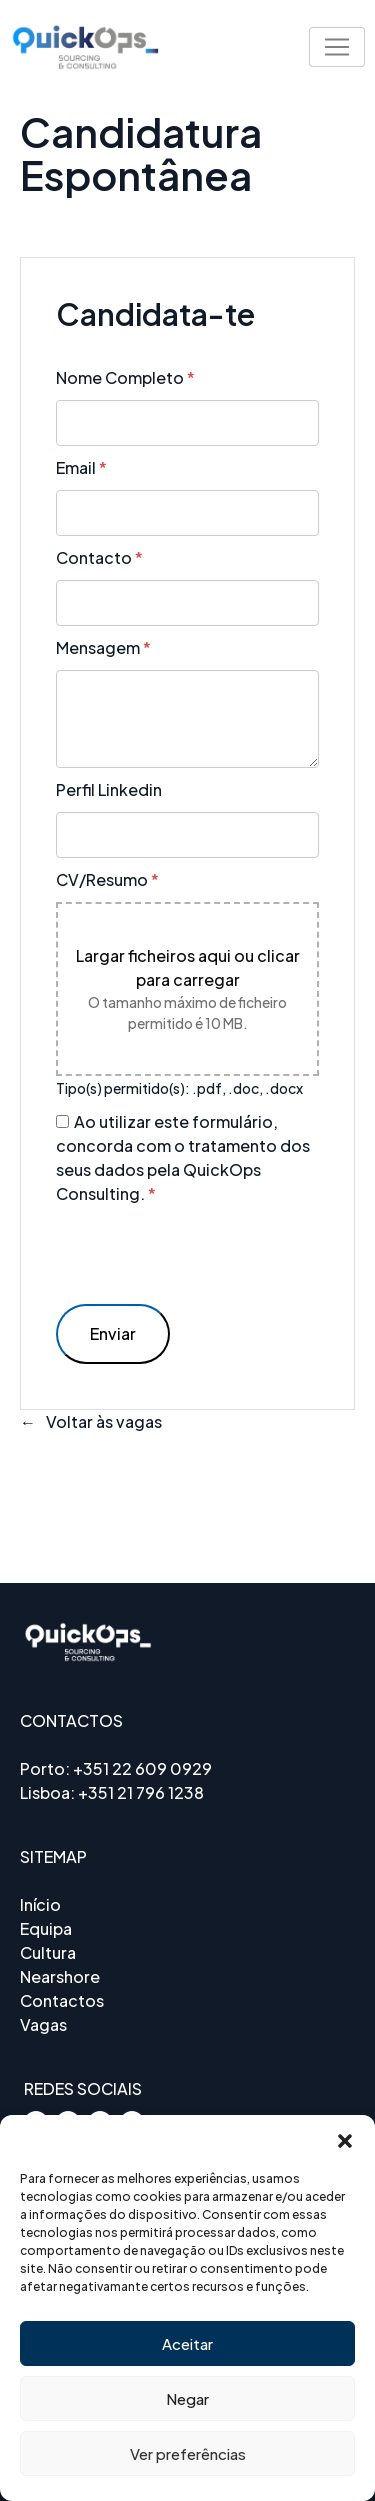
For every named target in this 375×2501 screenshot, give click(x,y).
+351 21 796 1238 (141, 1792)
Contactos (62, 2000)
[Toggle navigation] (337, 47)
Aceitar (187, 2343)
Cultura (48, 1952)
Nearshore (60, 1976)
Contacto (99, 557)
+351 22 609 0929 (142, 1768)
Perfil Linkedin (109, 789)
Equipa (46, 1928)
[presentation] (208, 1255)
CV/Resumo (107, 879)
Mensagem (103, 647)
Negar (187, 2398)
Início (40, 1904)
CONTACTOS (71, 1720)
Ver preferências (188, 2453)
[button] (345, 2140)
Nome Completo (125, 377)
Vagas (43, 2024)
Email (81, 467)
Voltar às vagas (104, 1421)
